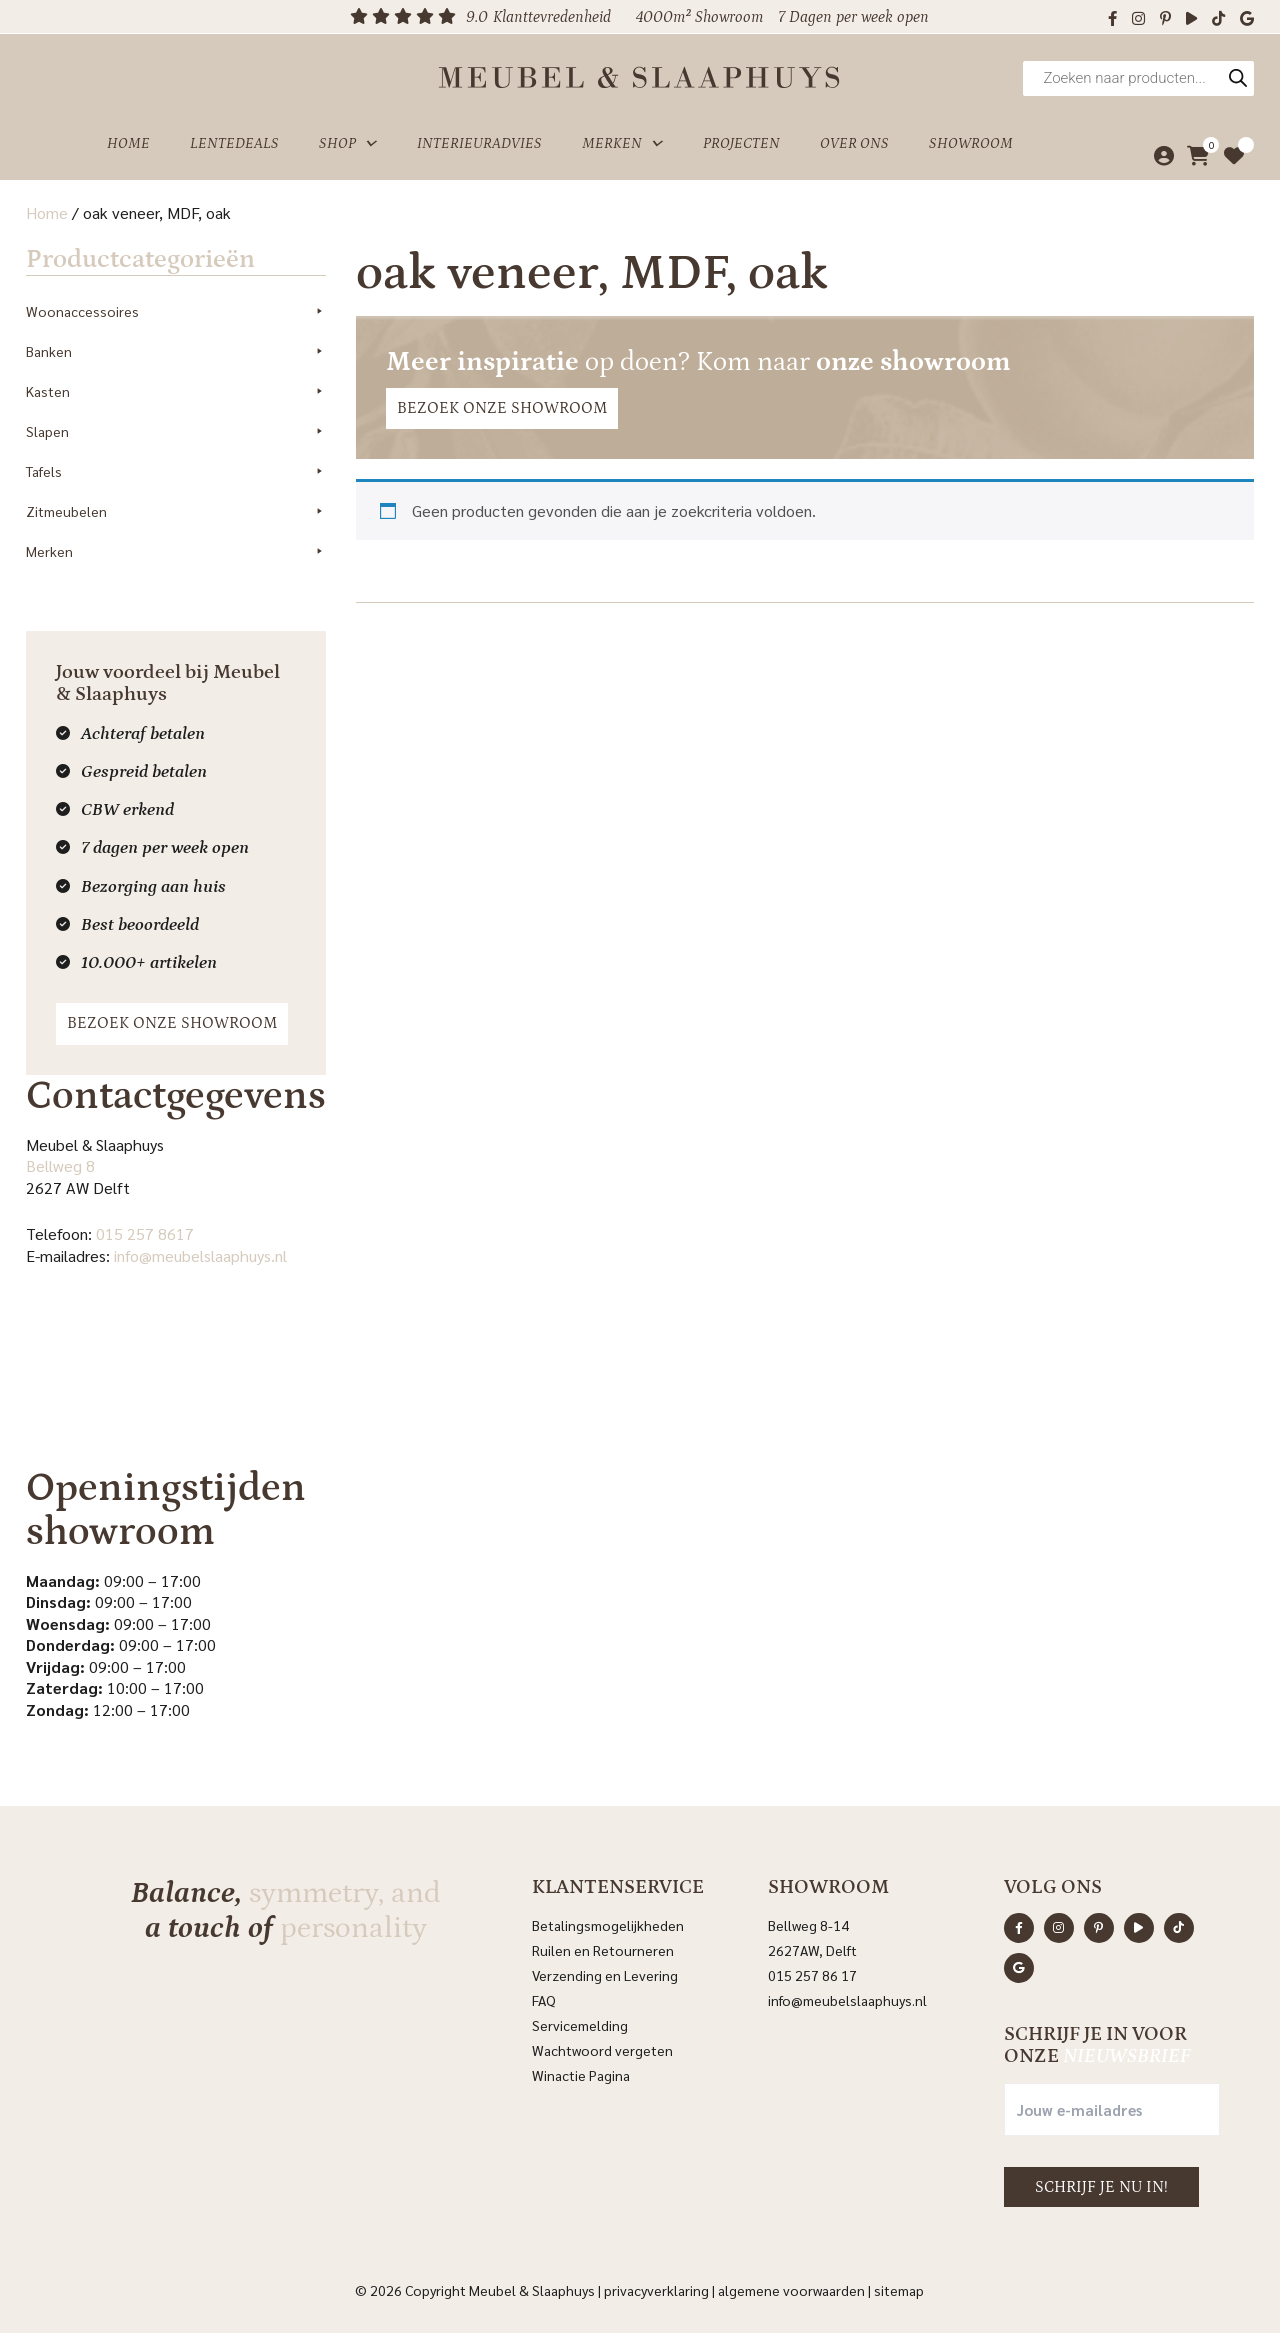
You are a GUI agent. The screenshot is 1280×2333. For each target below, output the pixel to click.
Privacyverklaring (656, 2290)
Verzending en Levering (605, 1975)
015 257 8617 (145, 1233)
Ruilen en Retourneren (603, 1950)
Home (128, 143)
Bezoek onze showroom (172, 1023)
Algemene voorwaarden (791, 2290)
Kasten (176, 391)
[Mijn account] (1158, 156)
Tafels (176, 471)
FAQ (544, 2000)
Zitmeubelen (176, 511)
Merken (622, 144)
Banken (176, 351)
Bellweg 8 (60, 1165)
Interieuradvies (479, 143)
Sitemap (899, 2290)
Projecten (741, 143)
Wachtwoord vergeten (602, 2050)
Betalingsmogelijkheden (608, 1925)
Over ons (854, 143)
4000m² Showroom (699, 17)
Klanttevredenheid (552, 17)
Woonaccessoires (176, 311)
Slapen (176, 431)
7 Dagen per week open (853, 17)
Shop (348, 144)
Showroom (971, 143)
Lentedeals (234, 143)
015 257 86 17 (812, 1975)
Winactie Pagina (582, 2075)
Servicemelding (580, 2025)
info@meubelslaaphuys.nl (200, 1255)
